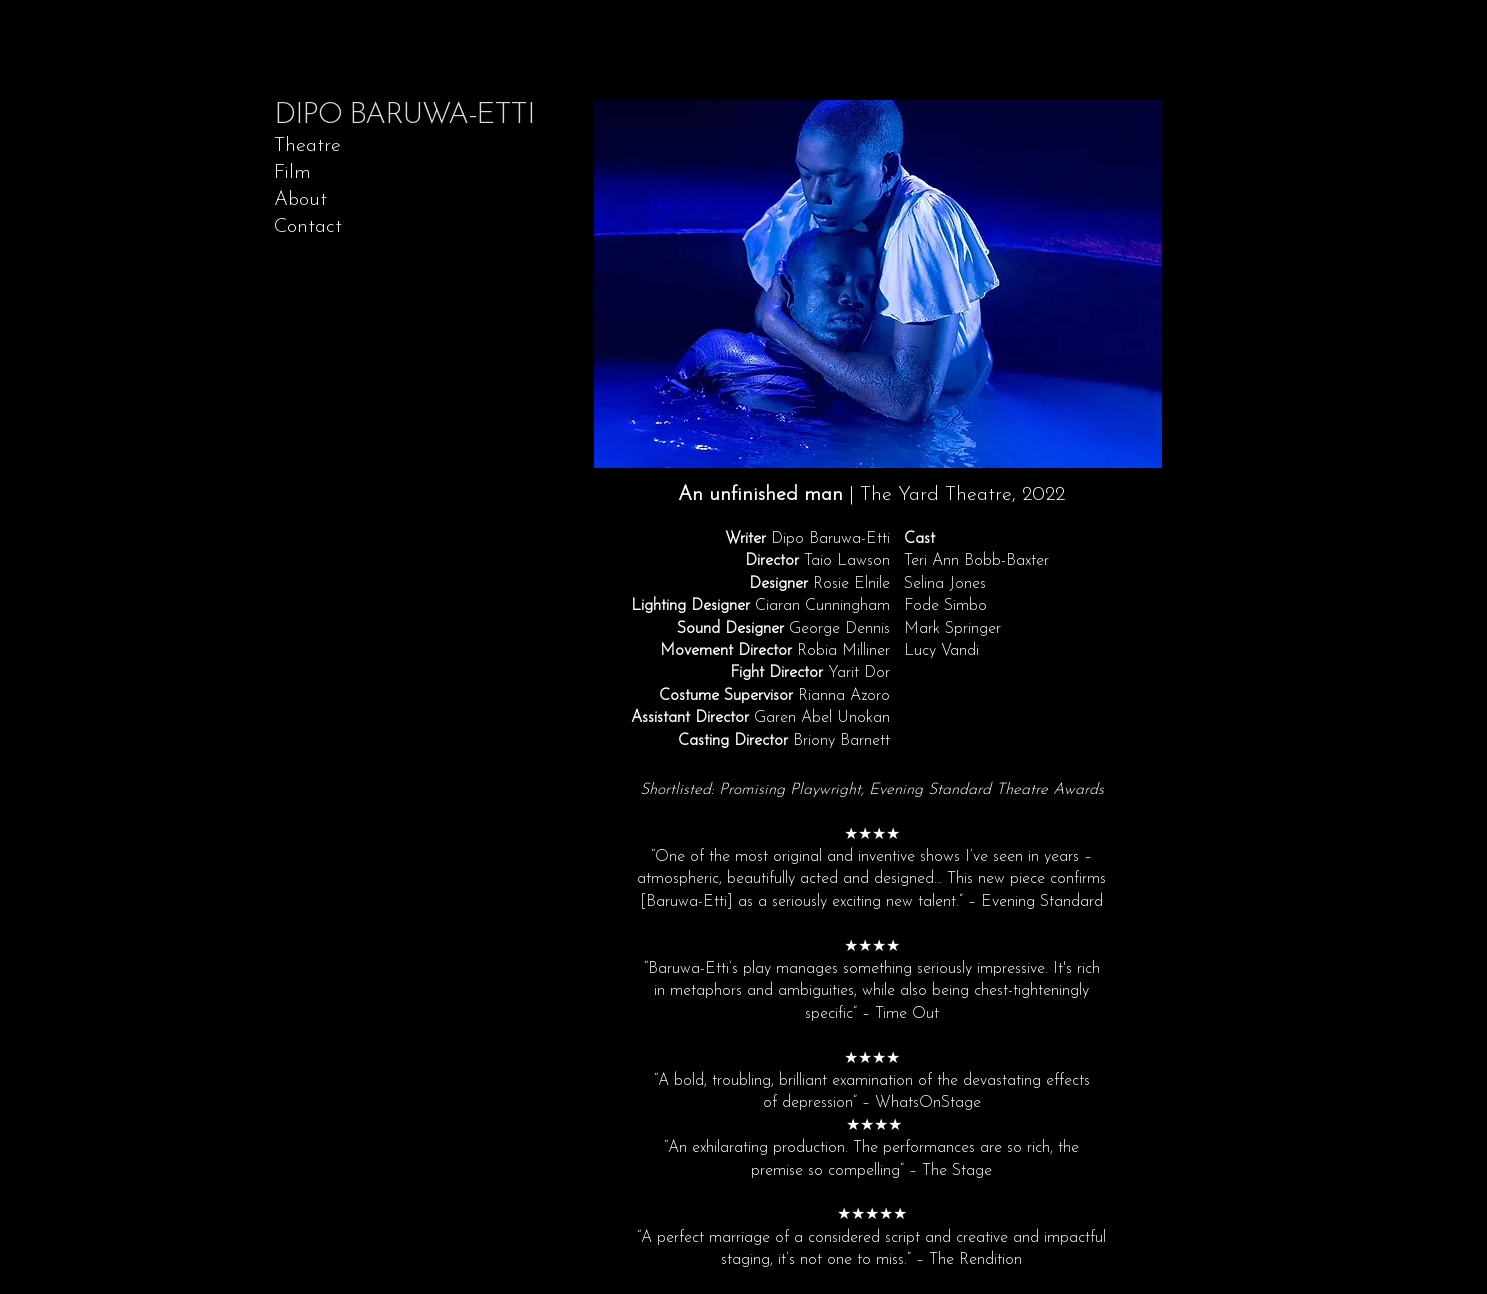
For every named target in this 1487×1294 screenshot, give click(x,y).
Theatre (307, 146)
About (300, 200)
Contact (308, 227)
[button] (878, 284)
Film (292, 173)
